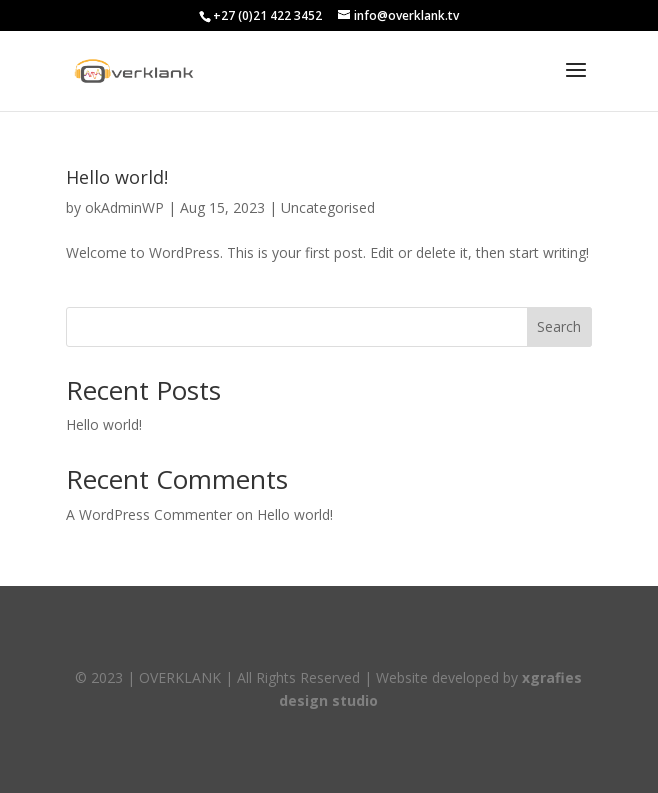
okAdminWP (124, 207)
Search (559, 326)
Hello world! (117, 177)
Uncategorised (328, 207)
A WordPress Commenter (149, 514)
